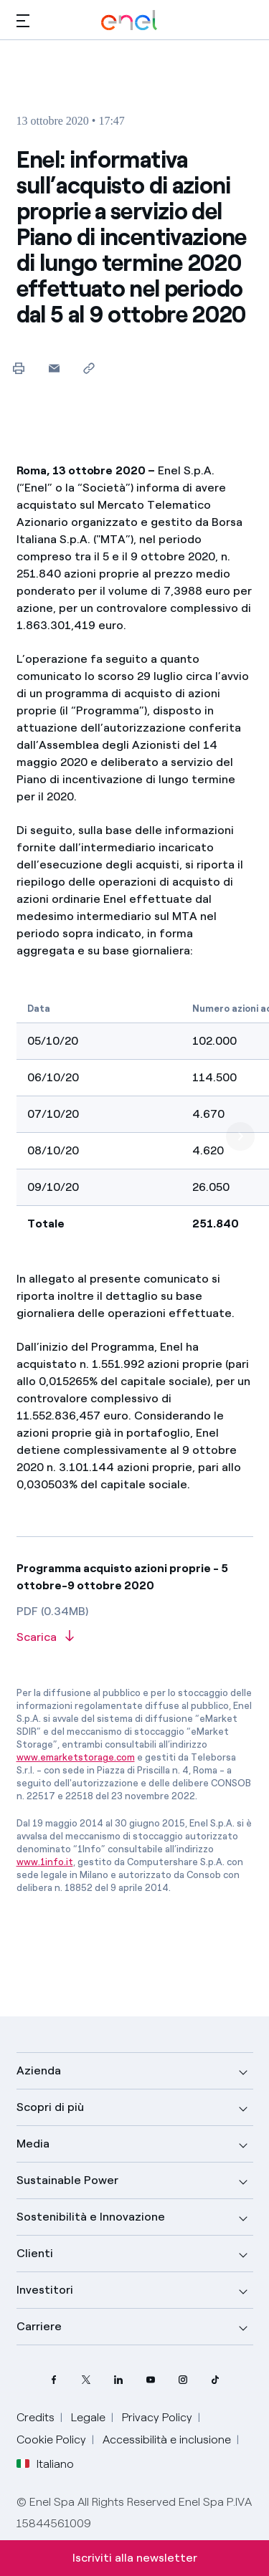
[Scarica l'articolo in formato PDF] (134, 1637)
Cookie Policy (51, 2439)
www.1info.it (44, 1862)
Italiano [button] (45, 2464)
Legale (88, 2417)
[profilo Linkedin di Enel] (119, 2379)
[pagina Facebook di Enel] (54, 2379)
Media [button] (32, 2143)
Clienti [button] (34, 2253)
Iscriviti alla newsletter (134, 2558)
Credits (35, 2417)
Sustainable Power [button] (67, 2180)
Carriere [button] (39, 2326)
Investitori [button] (44, 2290)
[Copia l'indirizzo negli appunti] (89, 368)
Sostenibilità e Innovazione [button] (90, 2216)
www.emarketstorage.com (75, 1757)
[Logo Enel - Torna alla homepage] (129, 20)
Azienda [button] (38, 2070)
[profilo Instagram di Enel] (183, 2379)
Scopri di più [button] (50, 2107)
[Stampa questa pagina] (19, 368)
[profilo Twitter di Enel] (86, 2379)
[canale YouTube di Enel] (151, 2379)
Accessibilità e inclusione (167, 2439)
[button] (23, 20)
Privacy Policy (157, 2417)
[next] (240, 1136)
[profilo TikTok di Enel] (215, 2379)
